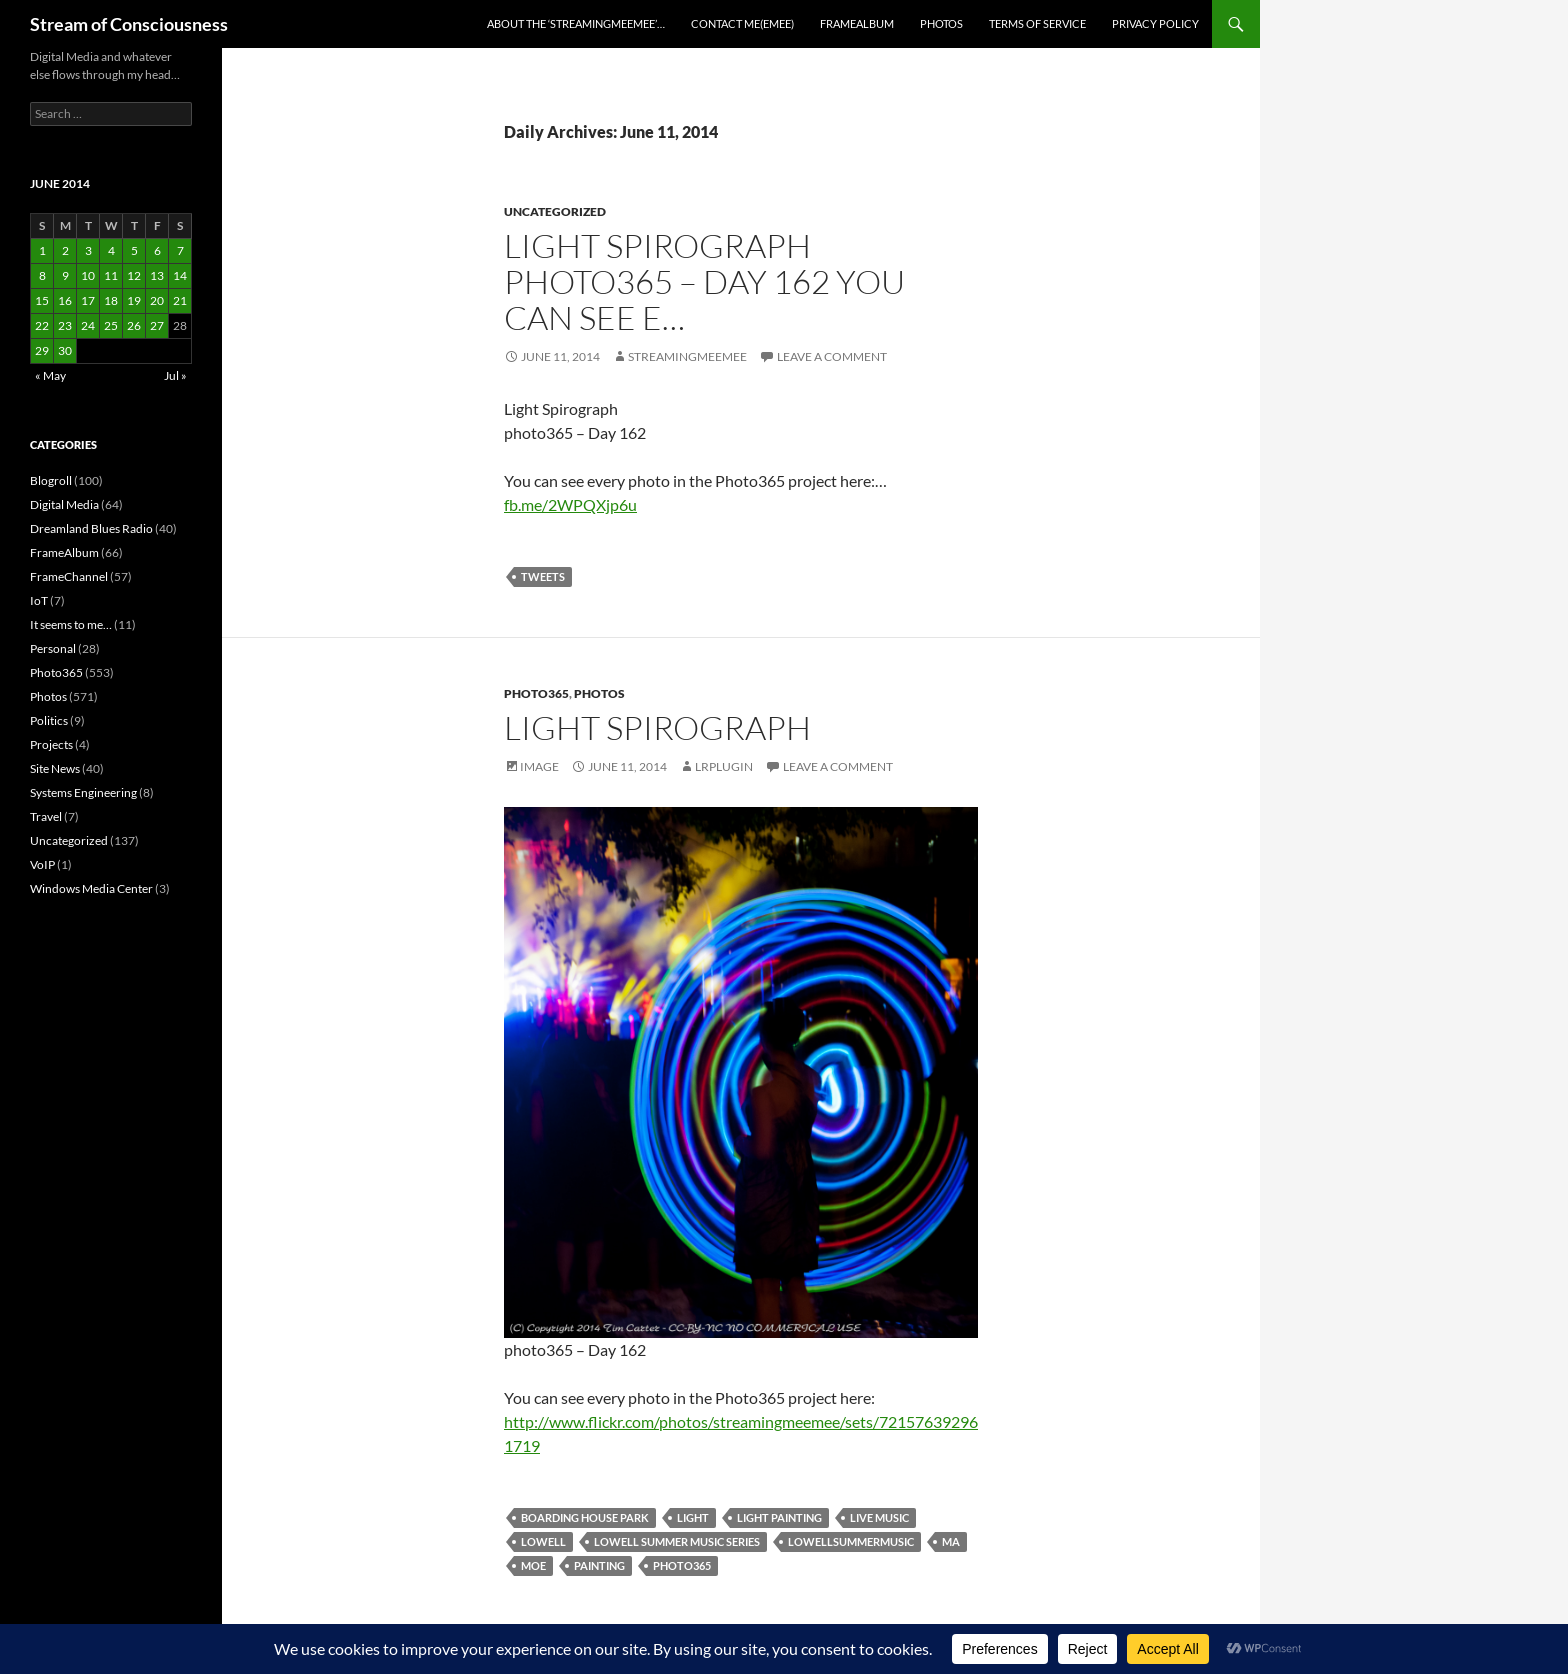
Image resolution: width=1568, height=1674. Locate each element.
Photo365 (536, 693)
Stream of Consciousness (129, 24)
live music (879, 1517)
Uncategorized (555, 211)
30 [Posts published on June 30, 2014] (65, 350)
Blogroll (51, 480)
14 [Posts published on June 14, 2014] (180, 275)
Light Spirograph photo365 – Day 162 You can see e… (704, 281)
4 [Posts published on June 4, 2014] (111, 250)
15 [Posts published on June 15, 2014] (42, 300)
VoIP (42, 864)
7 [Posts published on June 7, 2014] (180, 250)
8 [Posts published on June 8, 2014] (42, 275)
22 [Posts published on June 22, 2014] (42, 325)
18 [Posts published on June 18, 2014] (111, 300)
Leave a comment (832, 356)
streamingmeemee (687, 356)
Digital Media (64, 504)
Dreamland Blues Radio (91, 528)
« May (50, 375)
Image (539, 766)
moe (533, 1565)
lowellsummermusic (851, 1541)
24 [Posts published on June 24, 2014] (88, 325)
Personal (53, 648)
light (693, 1517)
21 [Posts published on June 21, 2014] (180, 300)
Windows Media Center (91, 888)
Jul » (175, 375)
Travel (46, 816)
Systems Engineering (83, 792)
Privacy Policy (1155, 23)
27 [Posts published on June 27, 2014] (157, 325)
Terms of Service (1037, 23)
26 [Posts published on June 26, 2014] (134, 325)
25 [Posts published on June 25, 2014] (111, 325)
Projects (51, 744)
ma (951, 1541)
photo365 (682, 1565)
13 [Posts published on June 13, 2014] (157, 275)
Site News (55, 768)
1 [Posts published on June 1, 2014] (42, 250)
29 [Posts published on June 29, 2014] (42, 350)
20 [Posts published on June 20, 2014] (157, 300)
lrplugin (724, 766)
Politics (49, 720)
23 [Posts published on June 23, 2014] (65, 325)
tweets (543, 576)
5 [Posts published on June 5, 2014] (134, 250)
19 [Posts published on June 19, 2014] (134, 300)
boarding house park (585, 1517)
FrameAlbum (857, 23)
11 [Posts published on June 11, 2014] (111, 275)
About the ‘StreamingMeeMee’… (576, 23)
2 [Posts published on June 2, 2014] (65, 250)
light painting (779, 1517)
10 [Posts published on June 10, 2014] (88, 275)
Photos (941, 23)
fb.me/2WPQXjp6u (570, 504)
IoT (39, 600)
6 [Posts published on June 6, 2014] (157, 250)
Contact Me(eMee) (742, 23)
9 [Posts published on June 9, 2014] (65, 275)
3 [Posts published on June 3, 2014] (88, 250)
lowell (543, 1541)
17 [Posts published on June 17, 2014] (88, 300)
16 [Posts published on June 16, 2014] (65, 300)
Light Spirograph (657, 727)
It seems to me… (71, 624)
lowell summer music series (677, 1541)
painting (599, 1565)
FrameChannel (69, 576)
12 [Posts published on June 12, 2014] (134, 275)
